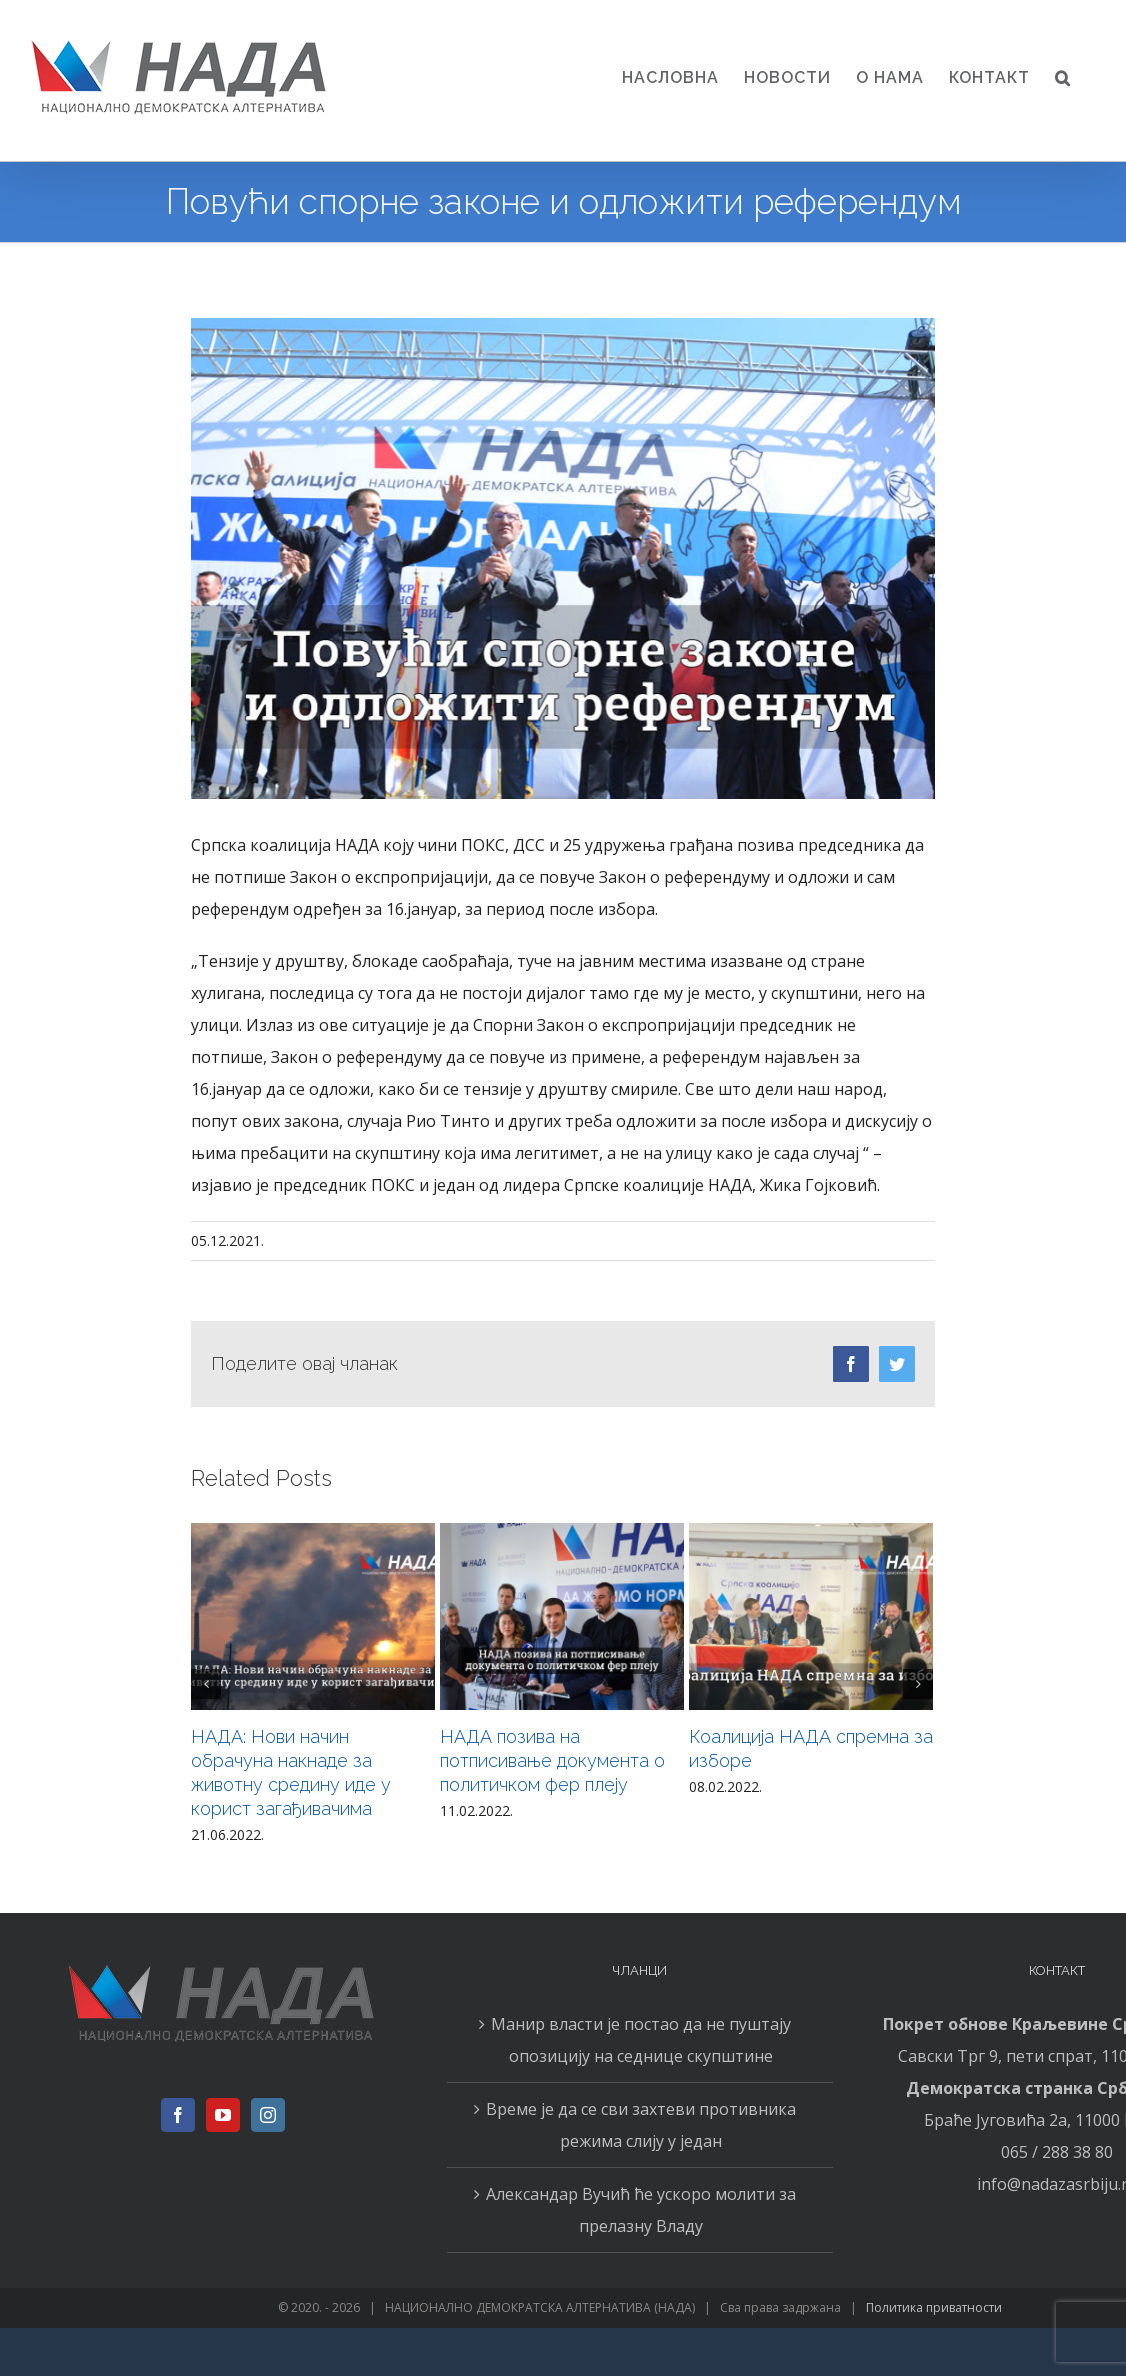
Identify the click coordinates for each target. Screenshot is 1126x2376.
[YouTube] (223, 2115)
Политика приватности (934, 2307)
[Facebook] (178, 2115)
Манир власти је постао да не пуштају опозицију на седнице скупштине (641, 2040)
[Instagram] (268, 2115)
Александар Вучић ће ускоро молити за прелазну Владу (641, 2210)
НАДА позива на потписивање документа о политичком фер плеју (552, 1760)
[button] (1063, 78)
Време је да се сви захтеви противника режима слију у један (641, 2125)
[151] (562, 558)
